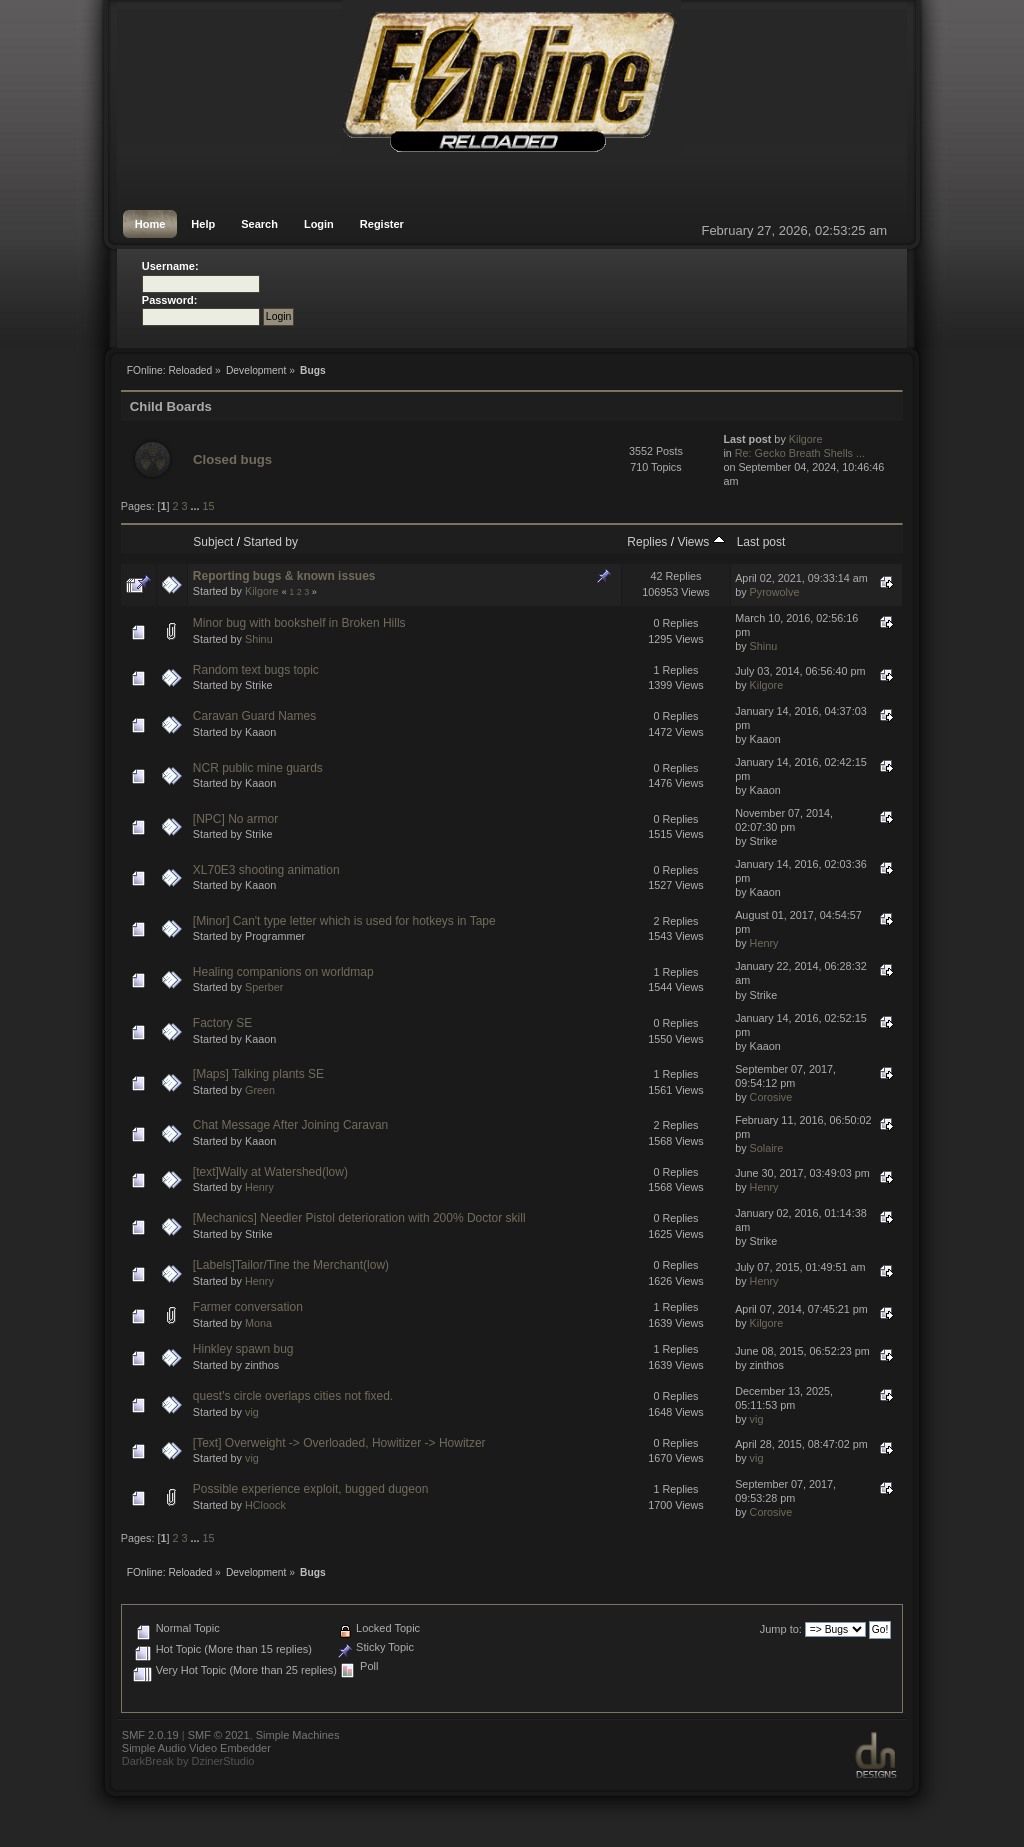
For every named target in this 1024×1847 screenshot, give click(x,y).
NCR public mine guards (258, 768)
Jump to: (781, 1629)
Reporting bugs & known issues (284, 576)
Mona (258, 1323)
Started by (270, 542)
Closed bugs (232, 459)
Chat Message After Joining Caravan (290, 1125)
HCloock (265, 1505)
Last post (761, 542)
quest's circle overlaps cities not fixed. (293, 1396)
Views (700, 542)
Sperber (264, 987)
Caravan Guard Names (254, 716)
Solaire (767, 1148)
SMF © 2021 (219, 1735)
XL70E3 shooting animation (266, 870)
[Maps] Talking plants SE (258, 1074)
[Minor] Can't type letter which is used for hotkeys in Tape (344, 921)
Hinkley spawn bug (243, 1349)
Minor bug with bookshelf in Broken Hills (299, 623)
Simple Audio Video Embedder (196, 1748)
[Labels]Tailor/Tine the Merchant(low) (291, 1265)
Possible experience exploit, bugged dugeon (311, 1489)
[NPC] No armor (235, 819)
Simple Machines (298, 1735)
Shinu (259, 639)
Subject (213, 542)
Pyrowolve (775, 592)
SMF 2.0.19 (150, 1735)
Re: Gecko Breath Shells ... (800, 453)
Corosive (771, 1097)
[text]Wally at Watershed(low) (270, 1172)
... (196, 506)
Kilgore (806, 439)
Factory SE (222, 1023)
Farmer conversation (248, 1307)
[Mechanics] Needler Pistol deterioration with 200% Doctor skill (359, 1218)
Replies (647, 542)
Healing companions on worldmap (283, 972)
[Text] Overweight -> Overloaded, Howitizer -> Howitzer (339, 1443)
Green (260, 1090)
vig (252, 1412)
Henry (764, 943)
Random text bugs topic (256, 670)
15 (208, 506)
